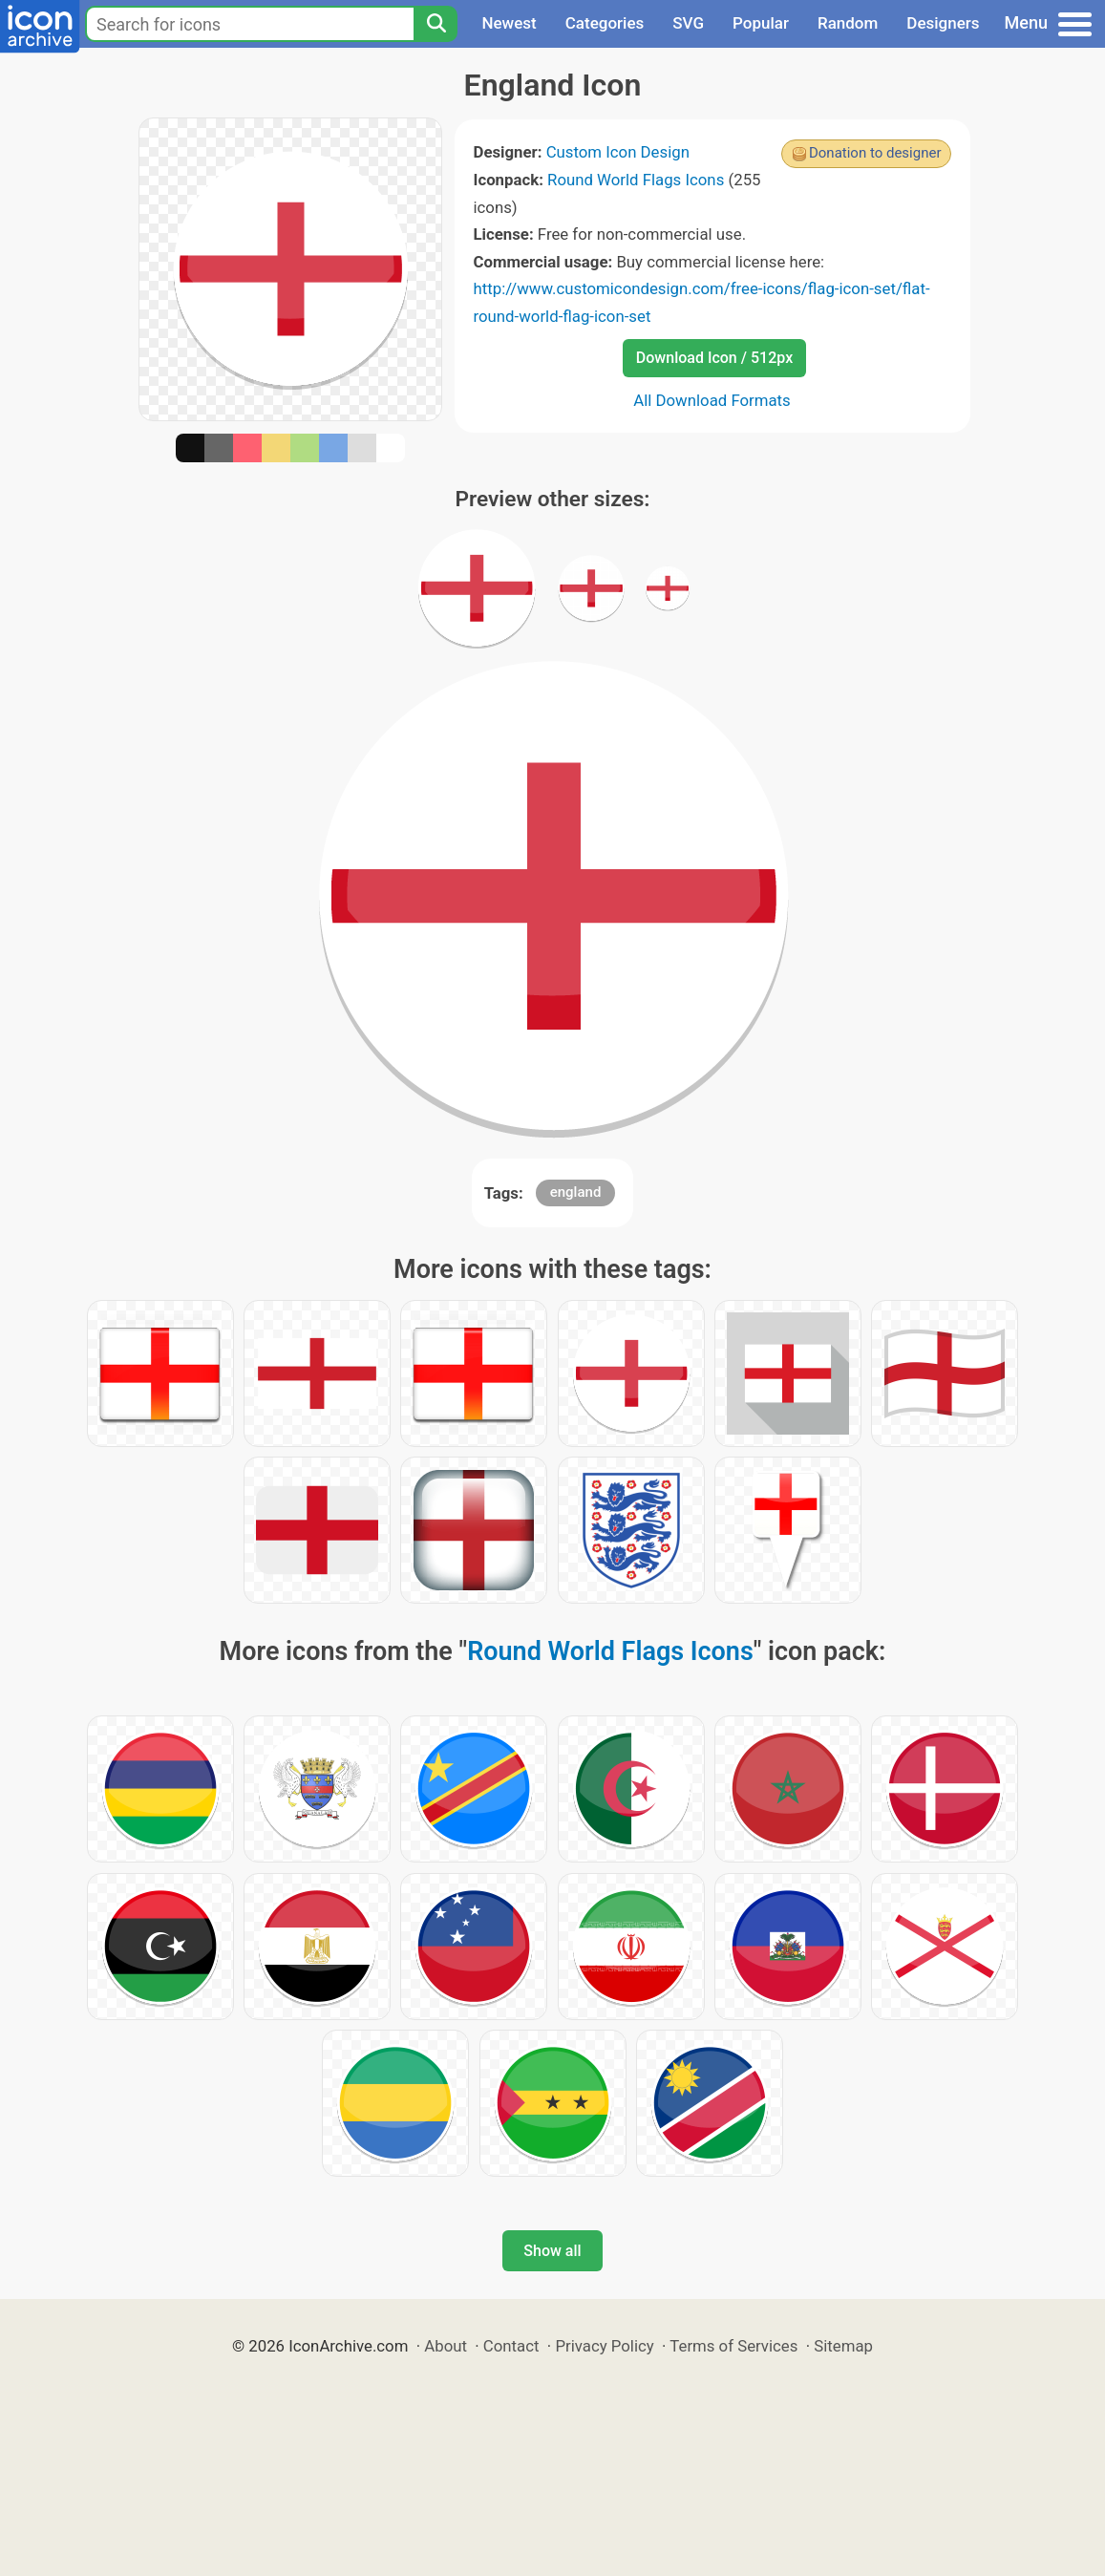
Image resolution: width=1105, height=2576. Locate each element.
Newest (508, 22)
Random (848, 22)
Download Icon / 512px (714, 358)
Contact (511, 2345)
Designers (942, 22)
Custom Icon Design (618, 151)
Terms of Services (733, 2345)
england (576, 1192)
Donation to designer (875, 152)
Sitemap (843, 2345)
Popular (761, 22)
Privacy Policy (604, 2345)
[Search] (435, 24)
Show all (552, 2251)
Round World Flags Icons (635, 179)
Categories (605, 22)
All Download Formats (712, 400)
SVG (688, 22)
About (445, 2345)
